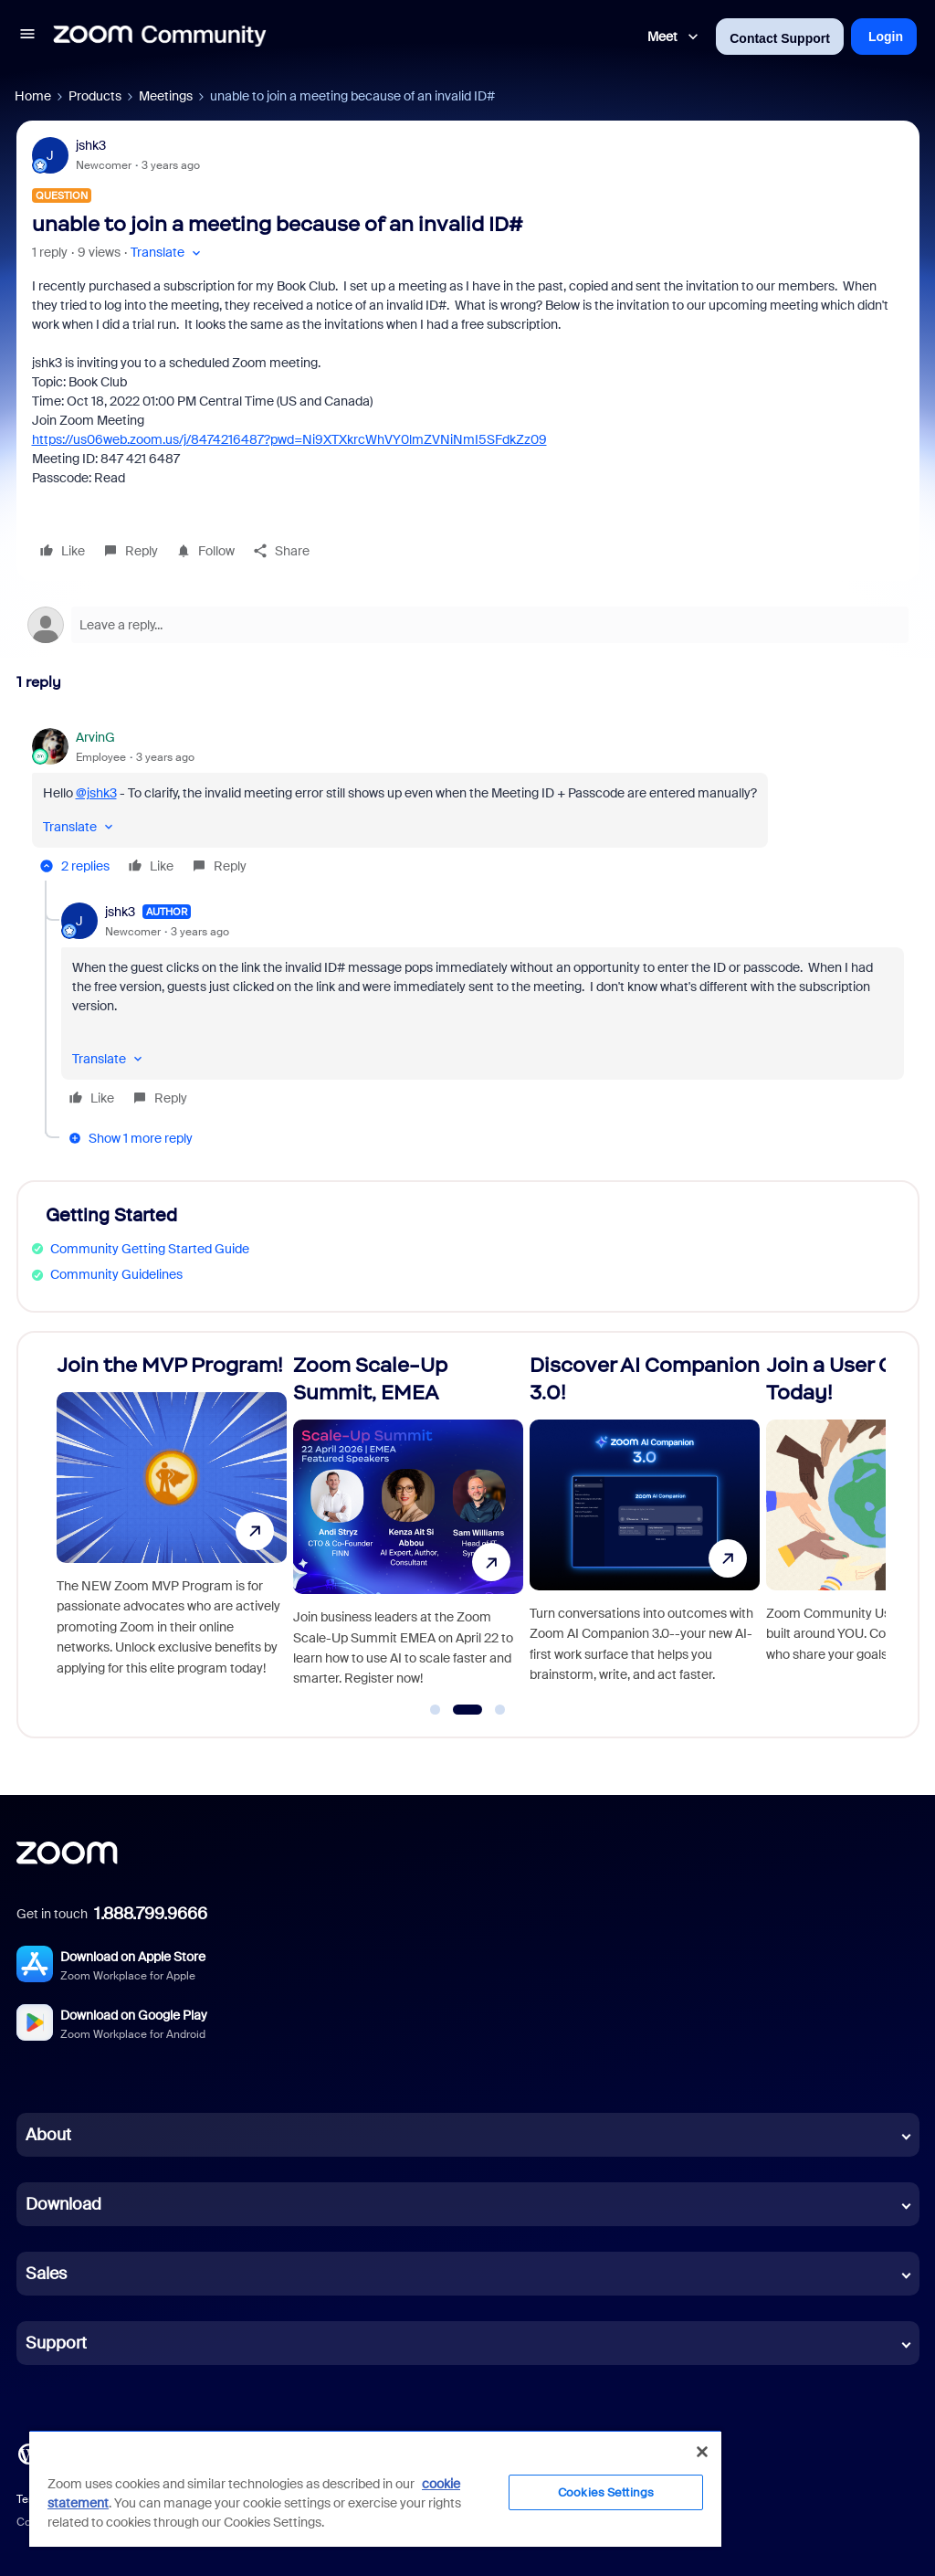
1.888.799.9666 (150, 1914)
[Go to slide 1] (435, 1710)
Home (33, 96)
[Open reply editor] (467, 625)
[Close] (702, 2451)
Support (56, 2343)
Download (63, 2204)
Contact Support (780, 38)
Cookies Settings (606, 2492)
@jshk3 (96, 793)
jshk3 (91, 145)
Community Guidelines (116, 1274)
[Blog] (28, 2452)
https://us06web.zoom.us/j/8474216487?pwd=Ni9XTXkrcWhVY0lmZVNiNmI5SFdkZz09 (289, 439)
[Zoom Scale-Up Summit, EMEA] (408, 1527)
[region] (375, 2488)
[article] (468, 804)
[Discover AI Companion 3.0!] (645, 1527)
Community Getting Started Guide (149, 1248)
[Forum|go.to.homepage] (160, 37)
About (48, 2135)
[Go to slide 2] (467, 1710)
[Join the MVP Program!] (172, 1527)
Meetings (166, 96)
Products (94, 96)
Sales (46, 2274)
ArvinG (95, 737)
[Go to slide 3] (500, 1710)
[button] (27, 36)
